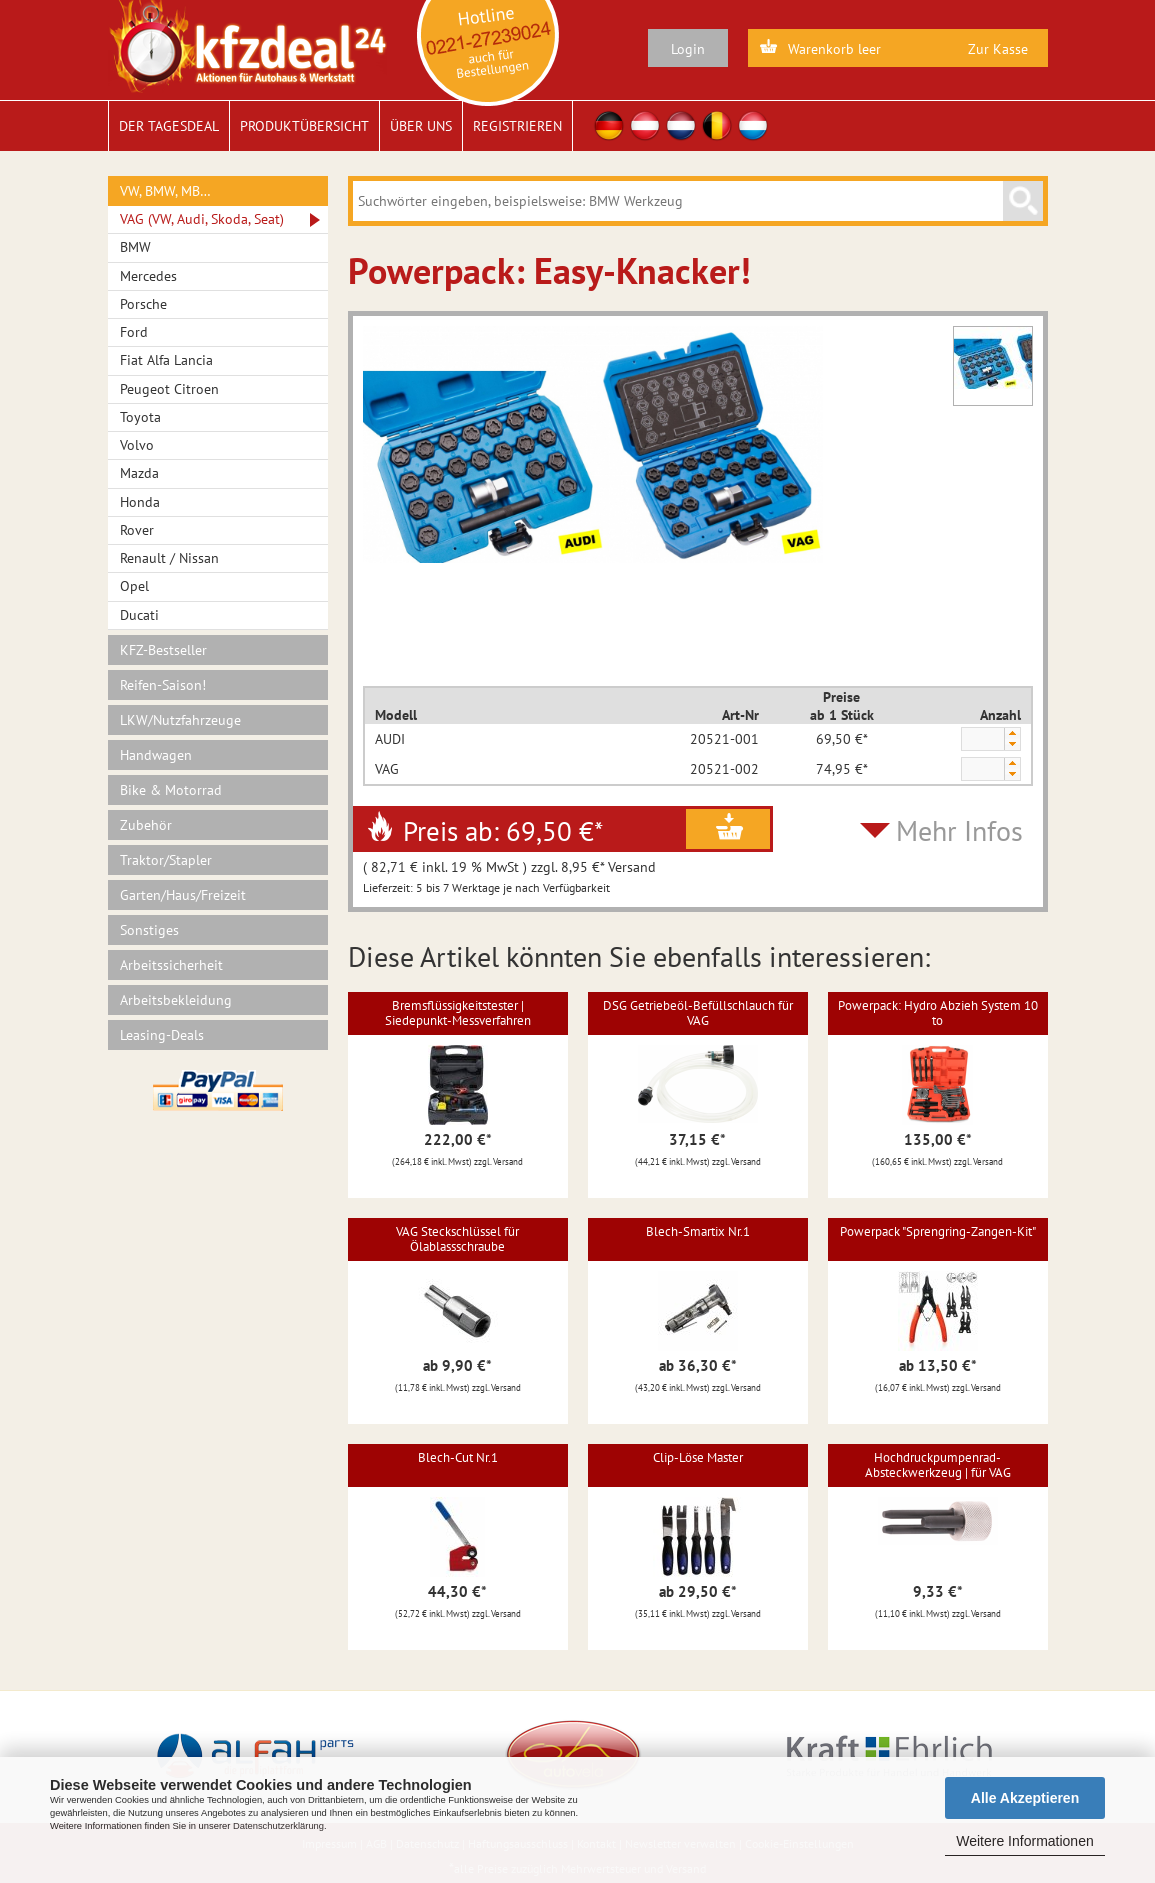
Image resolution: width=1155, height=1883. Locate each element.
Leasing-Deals (162, 1035)
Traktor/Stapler (166, 860)
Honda (140, 502)
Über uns (421, 126)
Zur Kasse (998, 49)
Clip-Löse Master (698, 1457)
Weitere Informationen (1024, 1841)
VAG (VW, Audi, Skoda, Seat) (202, 219)
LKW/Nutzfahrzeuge (180, 720)
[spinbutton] (982, 740)
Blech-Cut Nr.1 (458, 1457)
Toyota (140, 417)
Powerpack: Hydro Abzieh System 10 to (938, 1012)
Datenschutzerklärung (278, 1826)
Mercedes (148, 276)
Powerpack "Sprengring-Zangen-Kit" (938, 1231)
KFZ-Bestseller (163, 650)
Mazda (139, 473)
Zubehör (146, 825)
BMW (135, 247)
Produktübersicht (304, 126)
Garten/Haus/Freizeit (183, 895)
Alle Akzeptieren (1025, 1798)
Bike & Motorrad (171, 790)
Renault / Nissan (169, 558)
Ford (134, 332)
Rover (137, 530)
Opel (134, 586)
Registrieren (517, 126)
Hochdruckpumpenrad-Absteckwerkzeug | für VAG (938, 1464)
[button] (1012, 733)
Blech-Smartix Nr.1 (698, 1231)
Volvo (137, 445)
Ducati (139, 615)
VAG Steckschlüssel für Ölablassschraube (457, 1238)
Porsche (143, 304)
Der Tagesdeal (169, 126)
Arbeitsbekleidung (176, 1000)
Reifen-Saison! (163, 685)
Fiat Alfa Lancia (166, 360)
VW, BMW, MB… (165, 191)
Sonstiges (149, 930)
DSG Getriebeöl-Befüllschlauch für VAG (698, 1012)
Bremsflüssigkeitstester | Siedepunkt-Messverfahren (458, 1012)
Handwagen (156, 755)
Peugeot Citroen (169, 389)
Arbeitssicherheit (171, 965)
